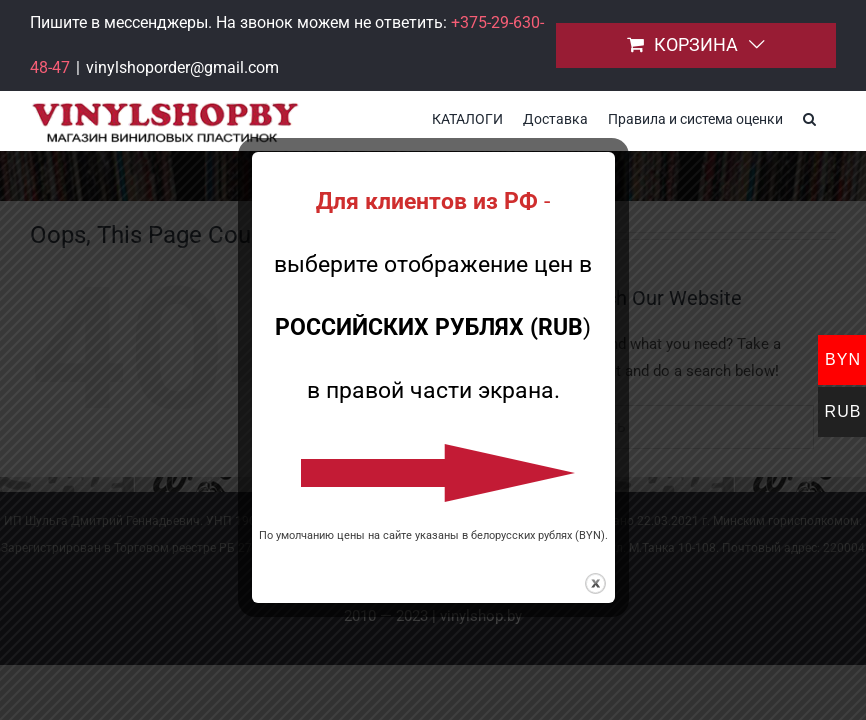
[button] (809, 117)
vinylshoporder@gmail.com (182, 67)
